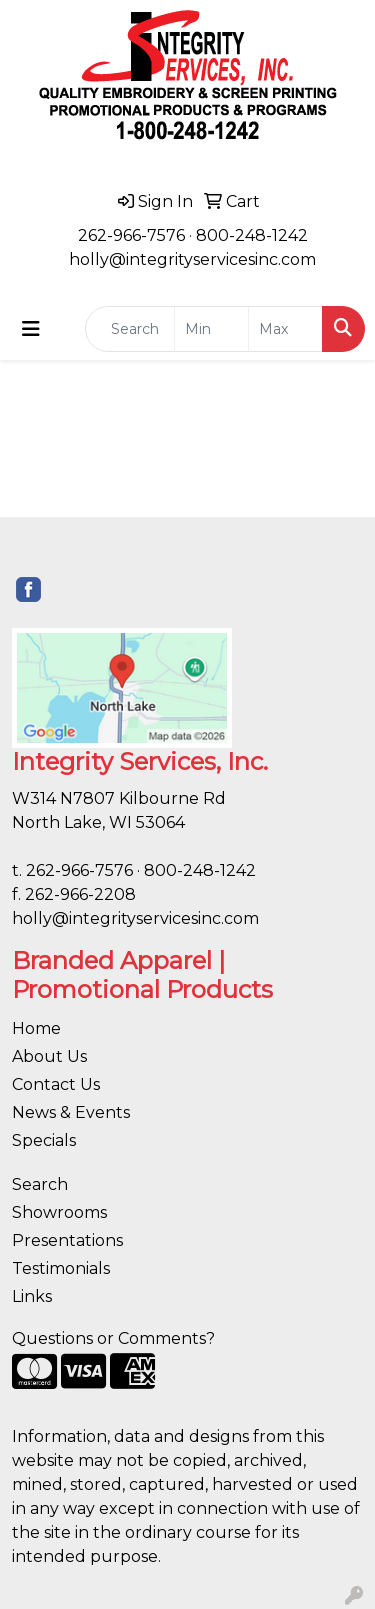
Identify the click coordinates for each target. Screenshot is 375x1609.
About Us (49, 1056)
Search (40, 1184)
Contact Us (56, 1084)
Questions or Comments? (113, 1338)
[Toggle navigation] (31, 329)
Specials (44, 1140)
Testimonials (61, 1268)
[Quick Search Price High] (285, 329)
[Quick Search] (130, 329)
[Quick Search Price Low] (211, 329)
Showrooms (59, 1212)
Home (36, 1028)
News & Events (71, 1112)
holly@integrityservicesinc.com (192, 259)
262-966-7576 (131, 235)
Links (32, 1296)
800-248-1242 (252, 235)
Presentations (67, 1240)
